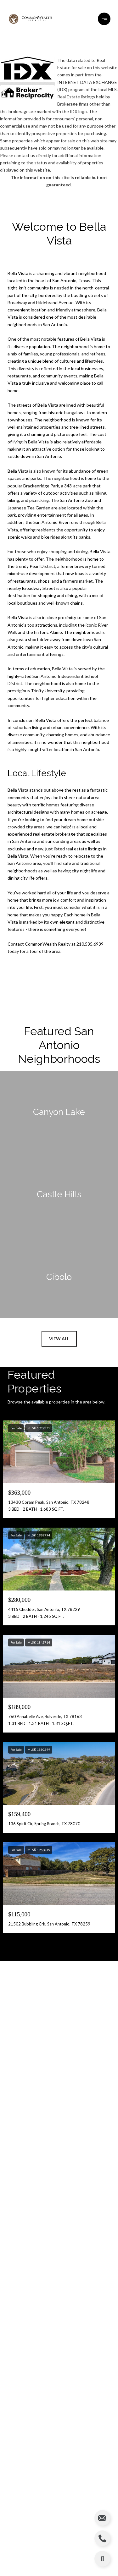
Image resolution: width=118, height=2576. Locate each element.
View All (59, 1338)
